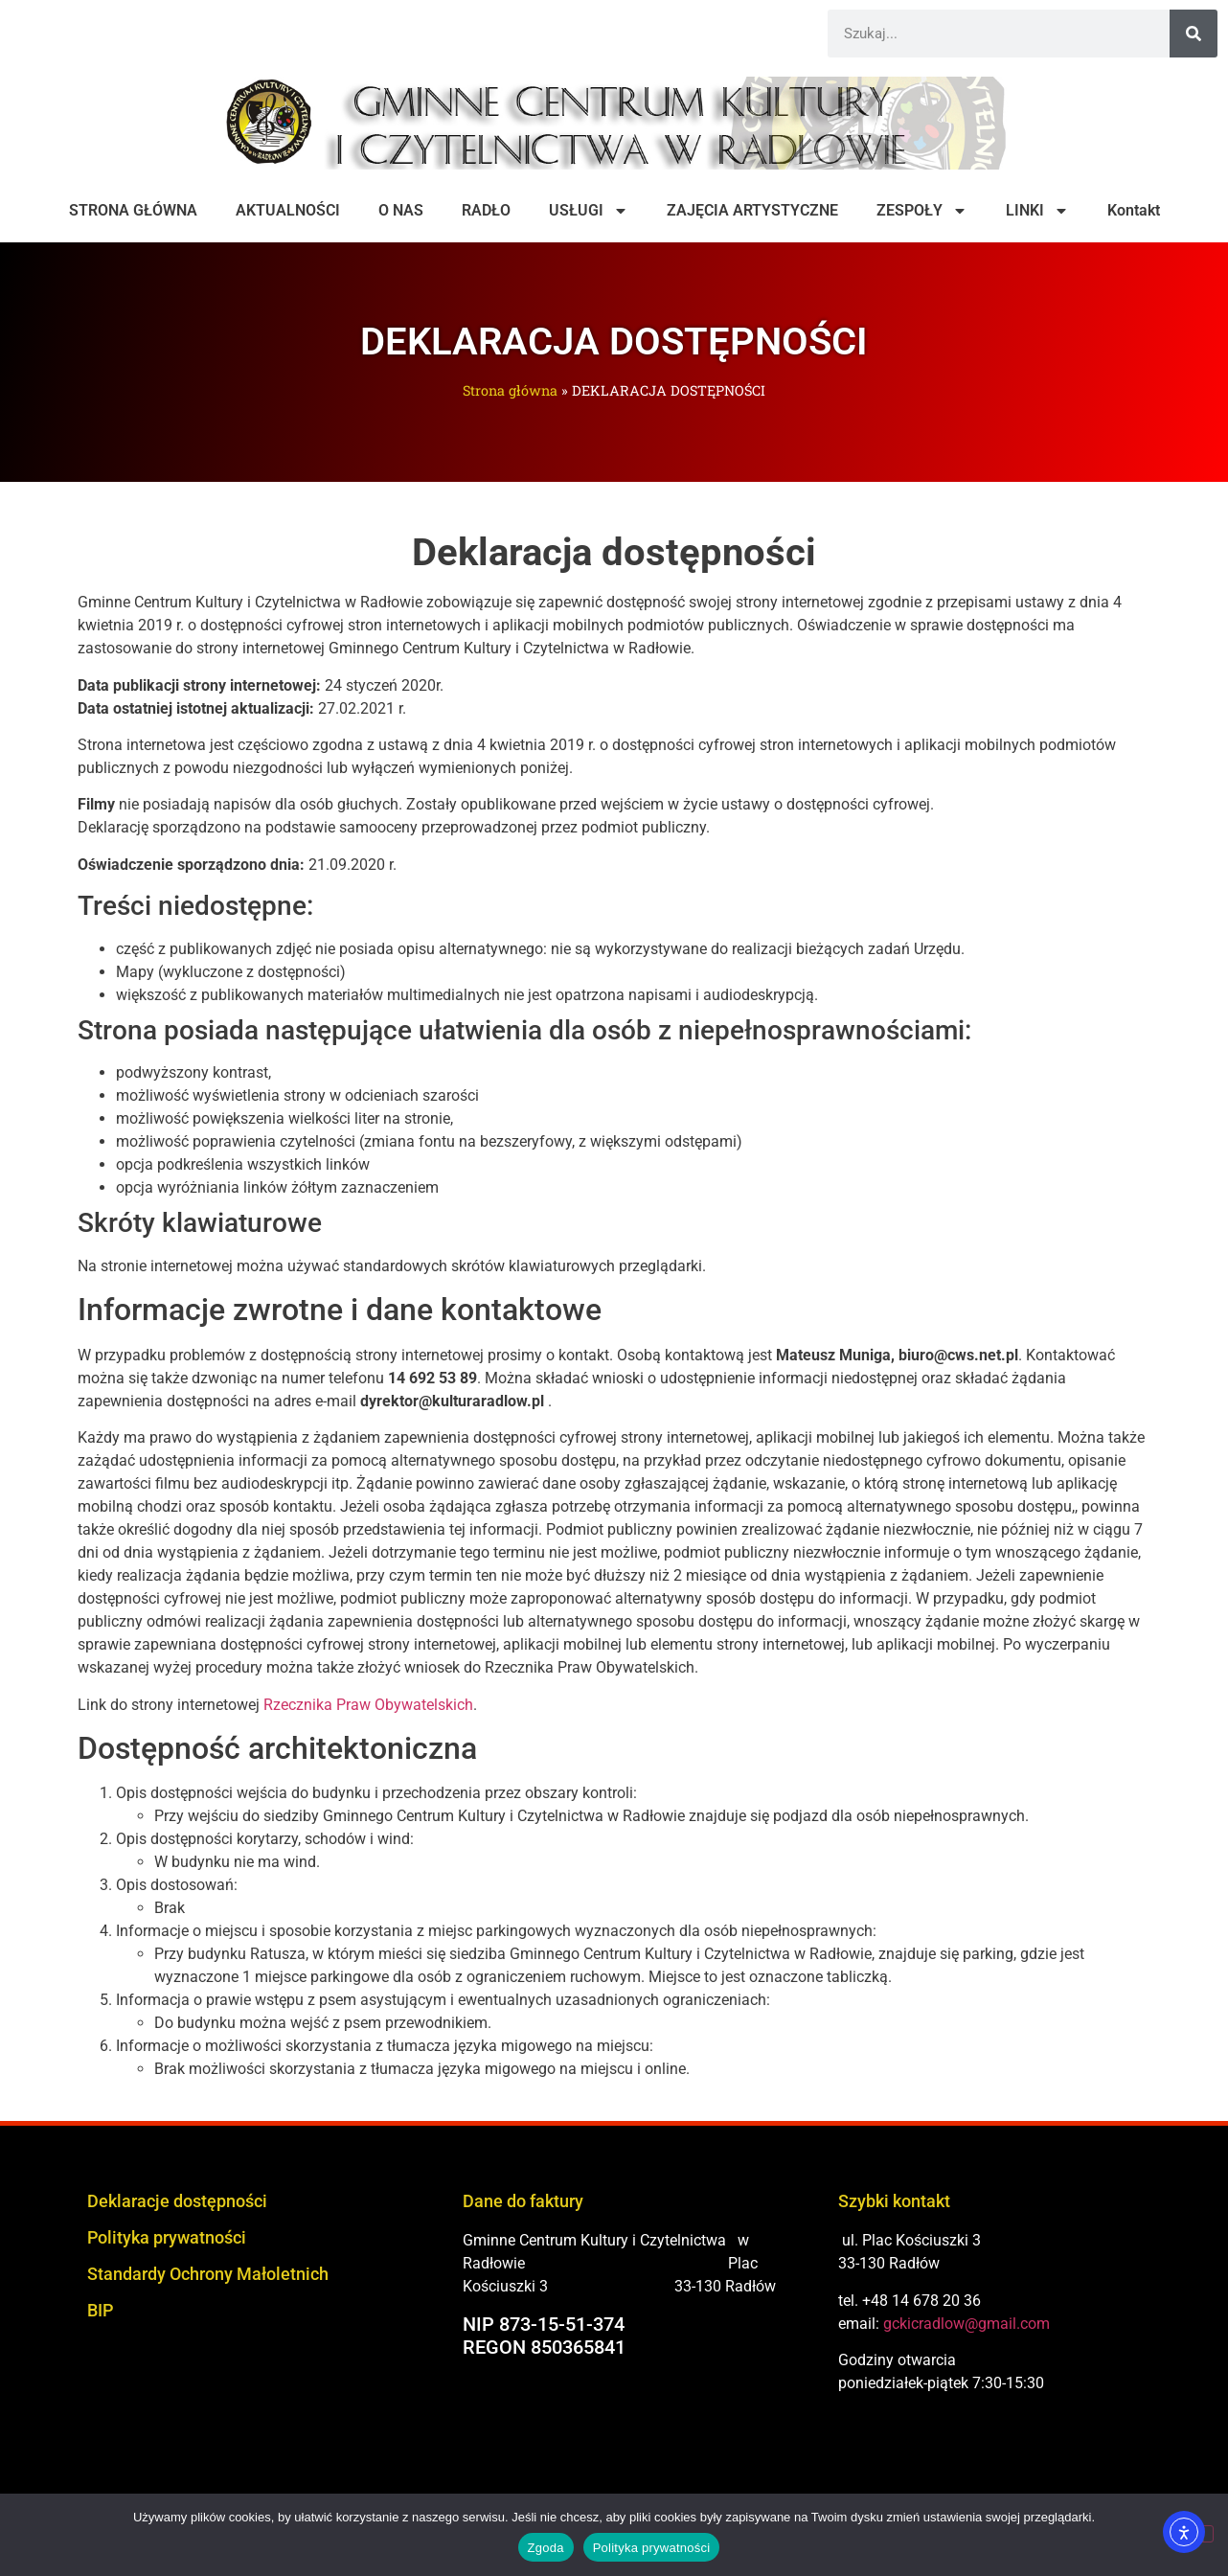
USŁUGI (588, 211)
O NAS (400, 210)
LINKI (1037, 211)
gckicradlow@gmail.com (966, 2323)
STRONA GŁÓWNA (133, 210)
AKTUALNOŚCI (288, 210)
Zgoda (546, 2548)
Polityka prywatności (166, 2237)
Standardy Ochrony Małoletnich (208, 2274)
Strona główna (510, 390)
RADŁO (486, 210)
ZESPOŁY (921, 211)
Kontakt (1133, 210)
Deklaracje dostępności (177, 2201)
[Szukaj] (1193, 33)
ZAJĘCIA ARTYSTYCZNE (752, 210)
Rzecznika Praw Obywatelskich (368, 1705)
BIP (100, 2310)
